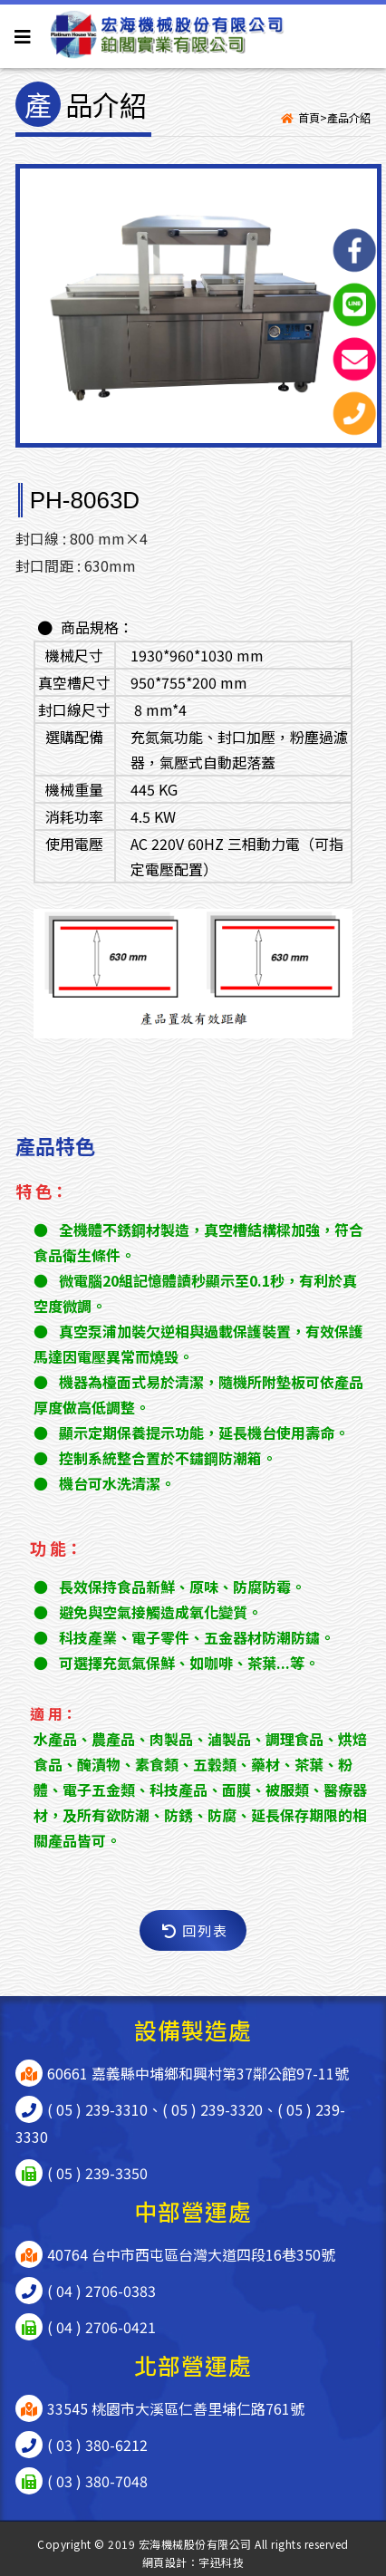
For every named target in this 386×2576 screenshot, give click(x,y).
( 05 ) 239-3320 (212, 2109)
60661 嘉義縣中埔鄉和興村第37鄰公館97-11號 (198, 2073)
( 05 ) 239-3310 (97, 2109)
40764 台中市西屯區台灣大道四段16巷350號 (191, 2254)
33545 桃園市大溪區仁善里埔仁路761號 (175, 2408)
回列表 (195, 1930)
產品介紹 (349, 117)
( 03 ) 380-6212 (97, 2444)
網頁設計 (165, 2562)
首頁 (309, 117)
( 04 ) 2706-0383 (101, 2290)
